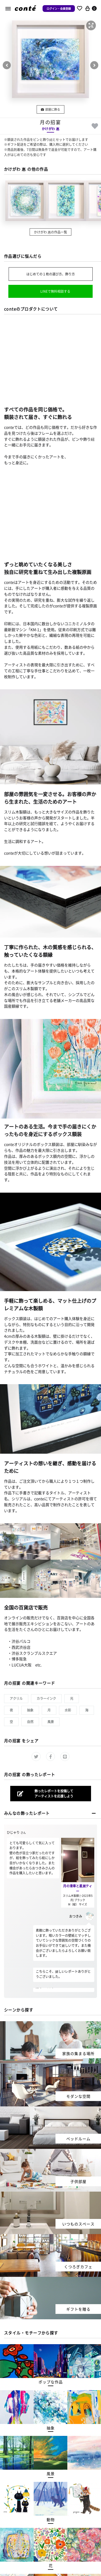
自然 (30, 1721)
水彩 (68, 1710)
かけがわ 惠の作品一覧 (50, 232)
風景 (50, 1721)
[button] (91, 25)
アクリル (16, 1698)
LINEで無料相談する (55, 291)
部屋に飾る (50, 109)
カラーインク (46, 1698)
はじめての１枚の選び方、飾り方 (50, 274)
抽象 (30, 1710)
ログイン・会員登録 (59, 8)
